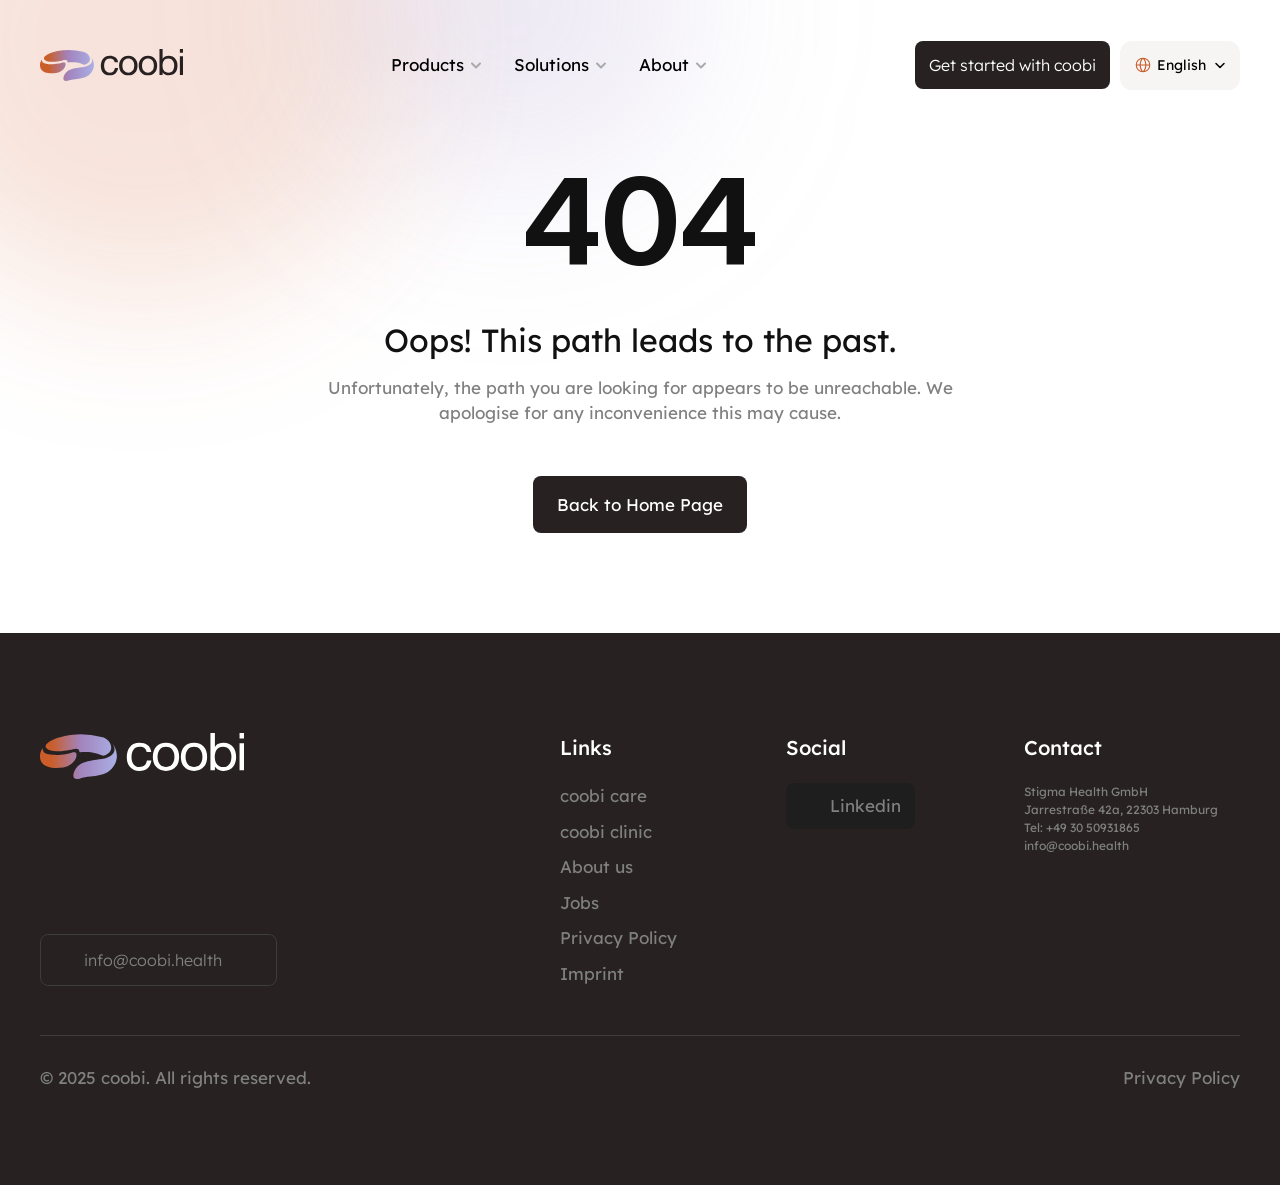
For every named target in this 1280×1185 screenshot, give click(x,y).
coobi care (603, 795)
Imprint (592, 973)
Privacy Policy (618, 937)
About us (596, 866)
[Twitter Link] (850, 806)
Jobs (579, 902)
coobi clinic (606, 831)
